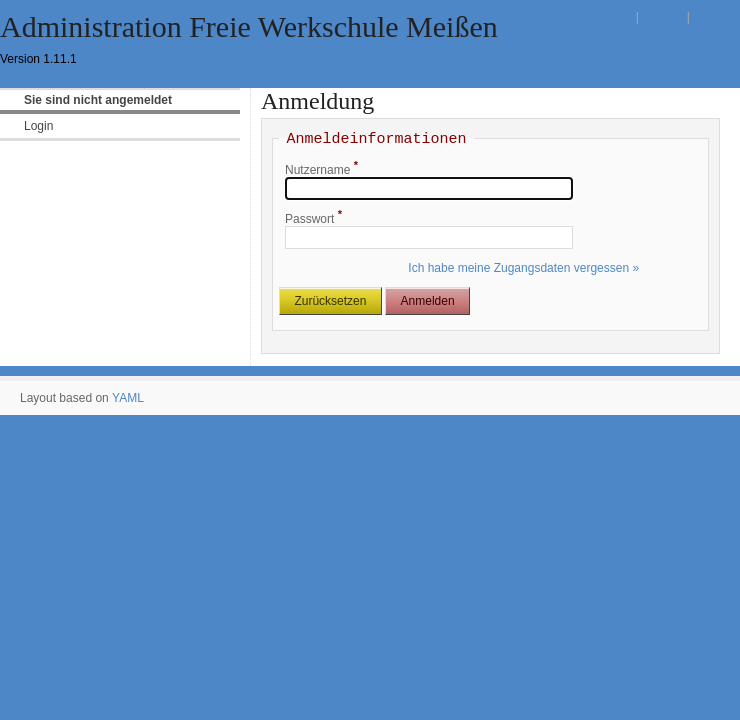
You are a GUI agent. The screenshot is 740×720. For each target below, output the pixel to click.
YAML (128, 398)
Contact (662, 17)
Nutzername (321, 170)
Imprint (711, 17)
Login (617, 17)
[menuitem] (120, 126)
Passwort (313, 219)
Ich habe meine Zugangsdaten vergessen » (523, 268)
